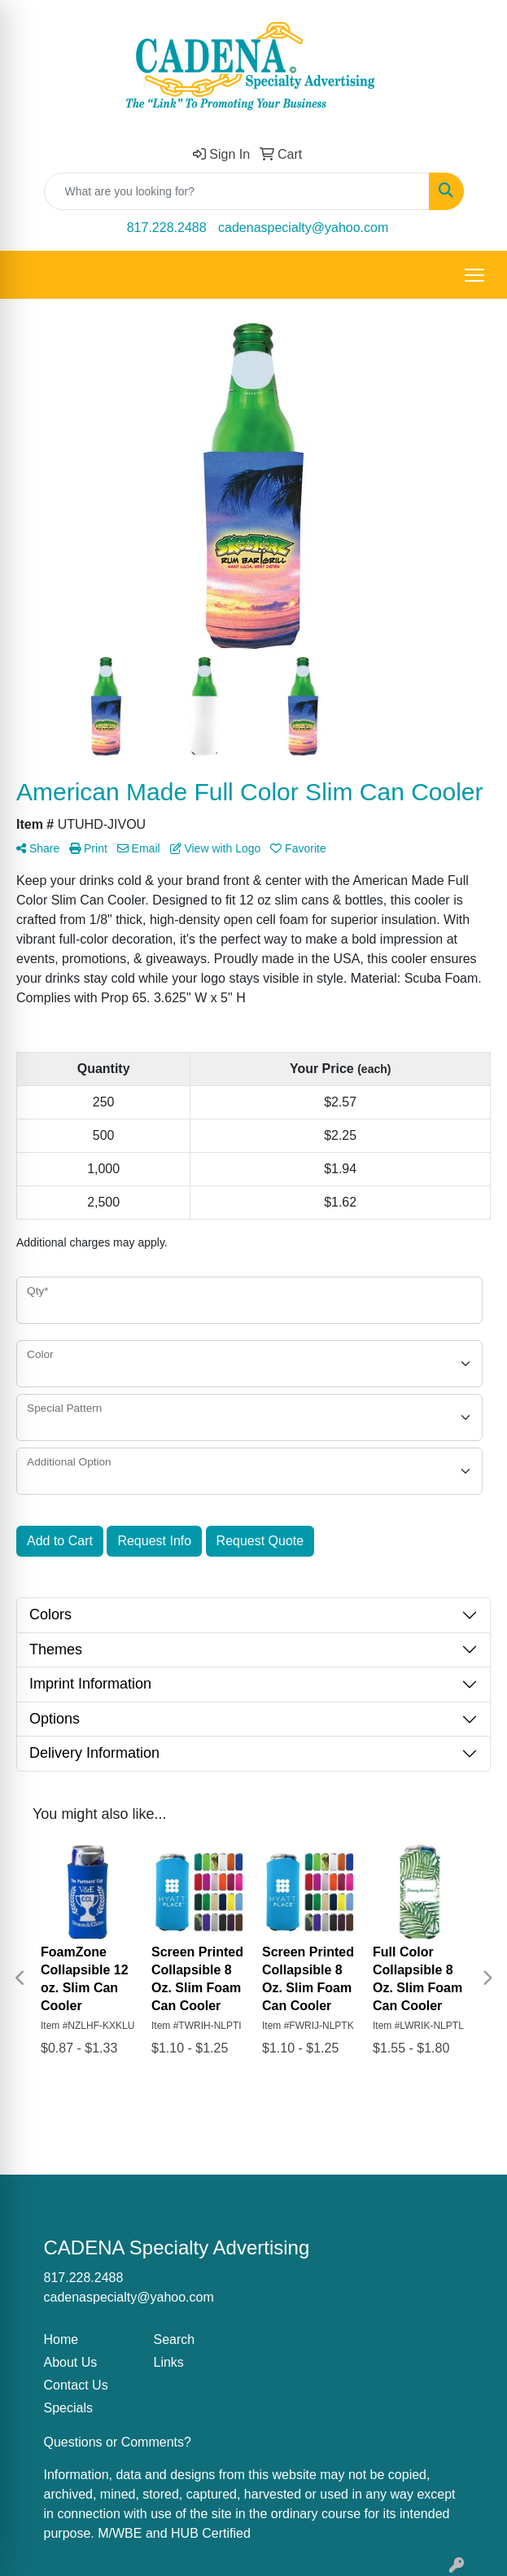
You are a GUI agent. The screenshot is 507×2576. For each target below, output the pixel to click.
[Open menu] (474, 275)
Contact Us (76, 2385)
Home (61, 2339)
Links (169, 2362)
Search (174, 2339)
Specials (68, 2408)
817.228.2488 (167, 227)
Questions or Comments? (117, 2442)
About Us (71, 2362)
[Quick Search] (237, 191)
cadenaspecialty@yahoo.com (303, 227)
